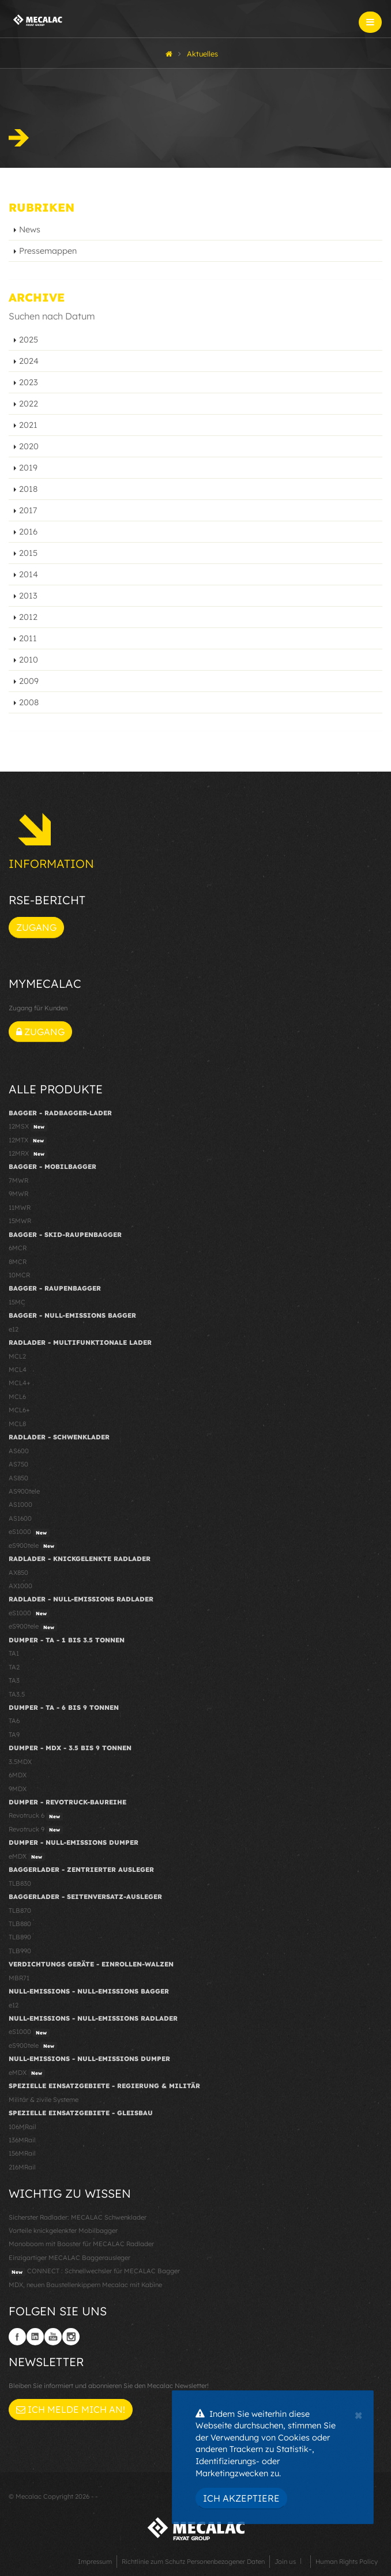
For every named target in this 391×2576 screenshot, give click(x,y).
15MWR (20, 1221)
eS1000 (29, 1532)
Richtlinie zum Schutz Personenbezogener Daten (193, 2562)
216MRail (22, 2167)
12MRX (28, 1154)
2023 (28, 382)
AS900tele (24, 1491)
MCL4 (18, 1370)
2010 (28, 660)
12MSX (28, 1126)
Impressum (95, 2562)
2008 (29, 702)
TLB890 (20, 1937)
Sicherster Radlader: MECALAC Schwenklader (77, 2217)
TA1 (14, 1653)
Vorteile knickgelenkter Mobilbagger (63, 2231)
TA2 (14, 1667)
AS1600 (20, 1518)
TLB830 (20, 1883)
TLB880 (20, 1924)
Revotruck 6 (36, 1816)
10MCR (19, 1275)
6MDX (18, 1775)
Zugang (36, 927)
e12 (13, 1329)
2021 (28, 425)
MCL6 (17, 1397)
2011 (28, 638)
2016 (28, 532)
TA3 (14, 1680)
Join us (285, 2562)
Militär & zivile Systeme (43, 2100)
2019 (28, 467)
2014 (28, 574)
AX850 (18, 1573)
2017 (28, 510)
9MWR (18, 1194)
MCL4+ (20, 1383)
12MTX (28, 1140)
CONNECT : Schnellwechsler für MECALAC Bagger (94, 2271)
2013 (28, 596)
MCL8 (17, 1424)
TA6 (14, 1721)
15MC (17, 1302)
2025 (28, 339)
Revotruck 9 (36, 1829)
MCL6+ (19, 1410)
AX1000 (20, 1586)
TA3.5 (17, 1694)
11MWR (20, 1208)
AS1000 (20, 1505)
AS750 (18, 1464)
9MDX (18, 1789)
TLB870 (20, 1910)
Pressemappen (48, 251)
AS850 (18, 1478)
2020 (29, 446)
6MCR (18, 1248)
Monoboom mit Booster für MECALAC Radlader (81, 2244)
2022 (28, 403)
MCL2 (17, 1356)
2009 (29, 681)
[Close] (358, 2414)
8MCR (18, 1262)
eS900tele (33, 1546)
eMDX (27, 1857)
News (29, 229)
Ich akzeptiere (241, 2498)
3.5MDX (20, 1762)
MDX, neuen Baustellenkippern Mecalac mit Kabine (85, 2285)
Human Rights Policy (346, 2562)
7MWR (18, 1180)
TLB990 (20, 1951)
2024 (29, 361)
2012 (28, 617)
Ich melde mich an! (70, 2409)
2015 (28, 553)
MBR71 (19, 1978)
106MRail (22, 2127)
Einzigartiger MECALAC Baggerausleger (69, 2258)
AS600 (19, 1451)
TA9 (14, 1735)
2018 (28, 489)
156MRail (22, 2153)
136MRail (22, 2140)
